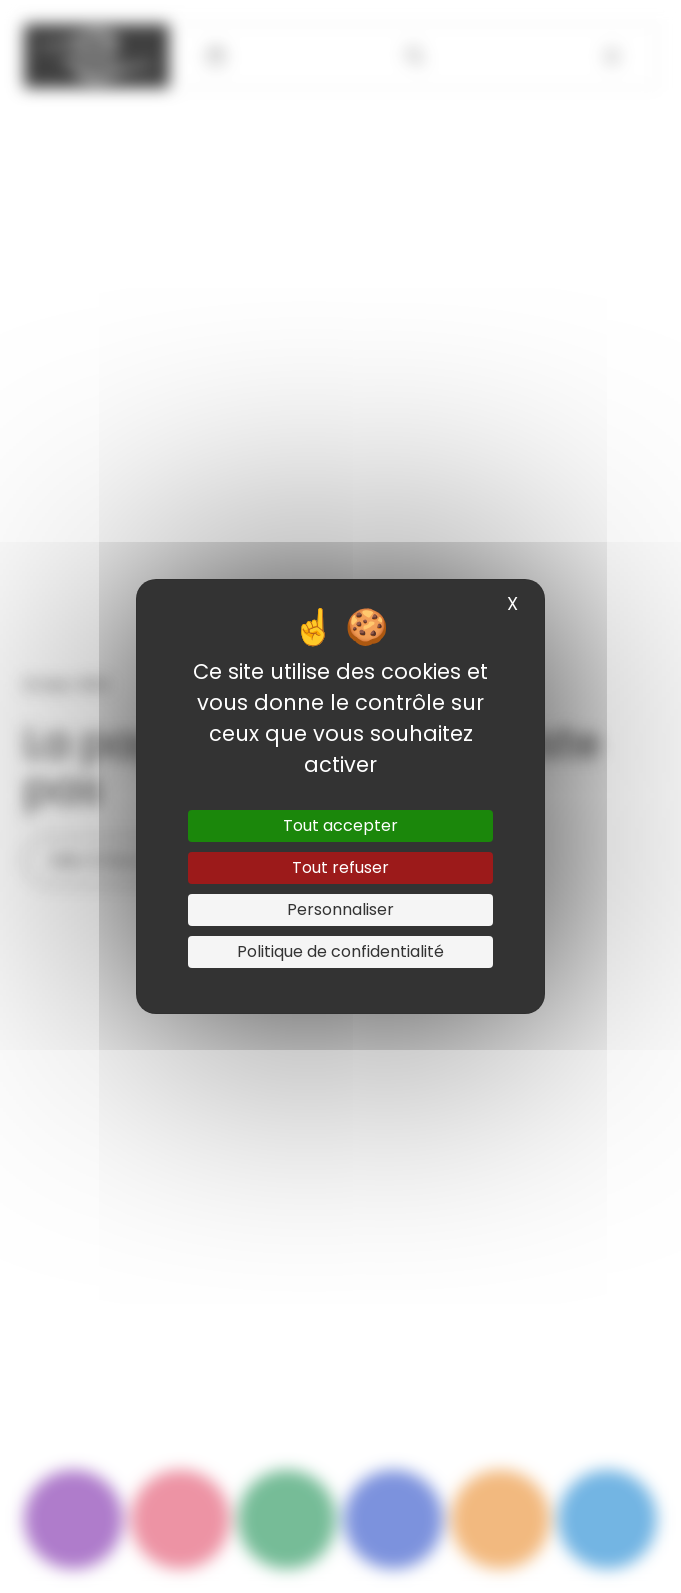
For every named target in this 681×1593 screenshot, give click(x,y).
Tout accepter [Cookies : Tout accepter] (340, 825)
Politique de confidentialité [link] (340, 951)
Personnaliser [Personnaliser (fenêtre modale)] (340, 909)
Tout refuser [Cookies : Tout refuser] (340, 867)
